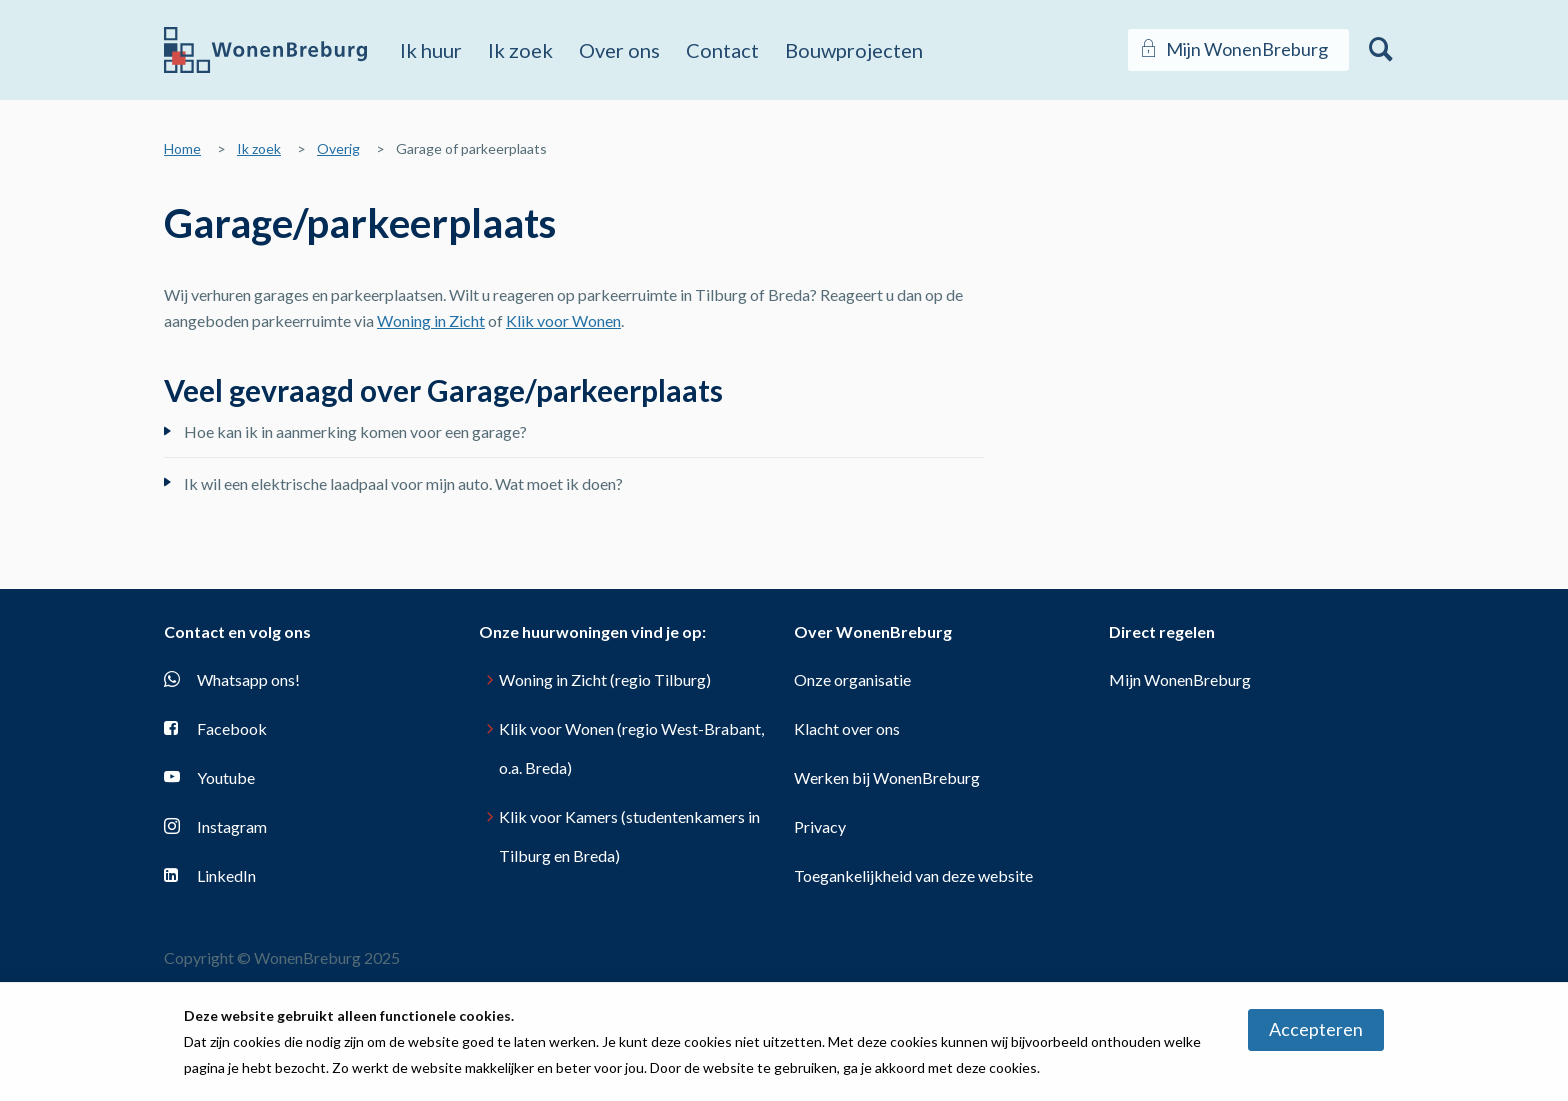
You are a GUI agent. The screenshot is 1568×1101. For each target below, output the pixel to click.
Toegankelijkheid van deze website (913, 875)
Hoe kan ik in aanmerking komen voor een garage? (355, 431)
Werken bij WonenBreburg (887, 777)
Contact (722, 50)
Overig (338, 148)
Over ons (619, 50)
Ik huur (431, 50)
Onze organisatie (852, 679)
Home (182, 148)
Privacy (820, 826)
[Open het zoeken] (1381, 50)
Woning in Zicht (431, 320)
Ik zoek (520, 50)
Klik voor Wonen (563, 320)
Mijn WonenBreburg (1180, 679)
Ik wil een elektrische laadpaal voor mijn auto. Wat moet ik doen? (403, 483)
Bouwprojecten (854, 50)
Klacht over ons (847, 728)
